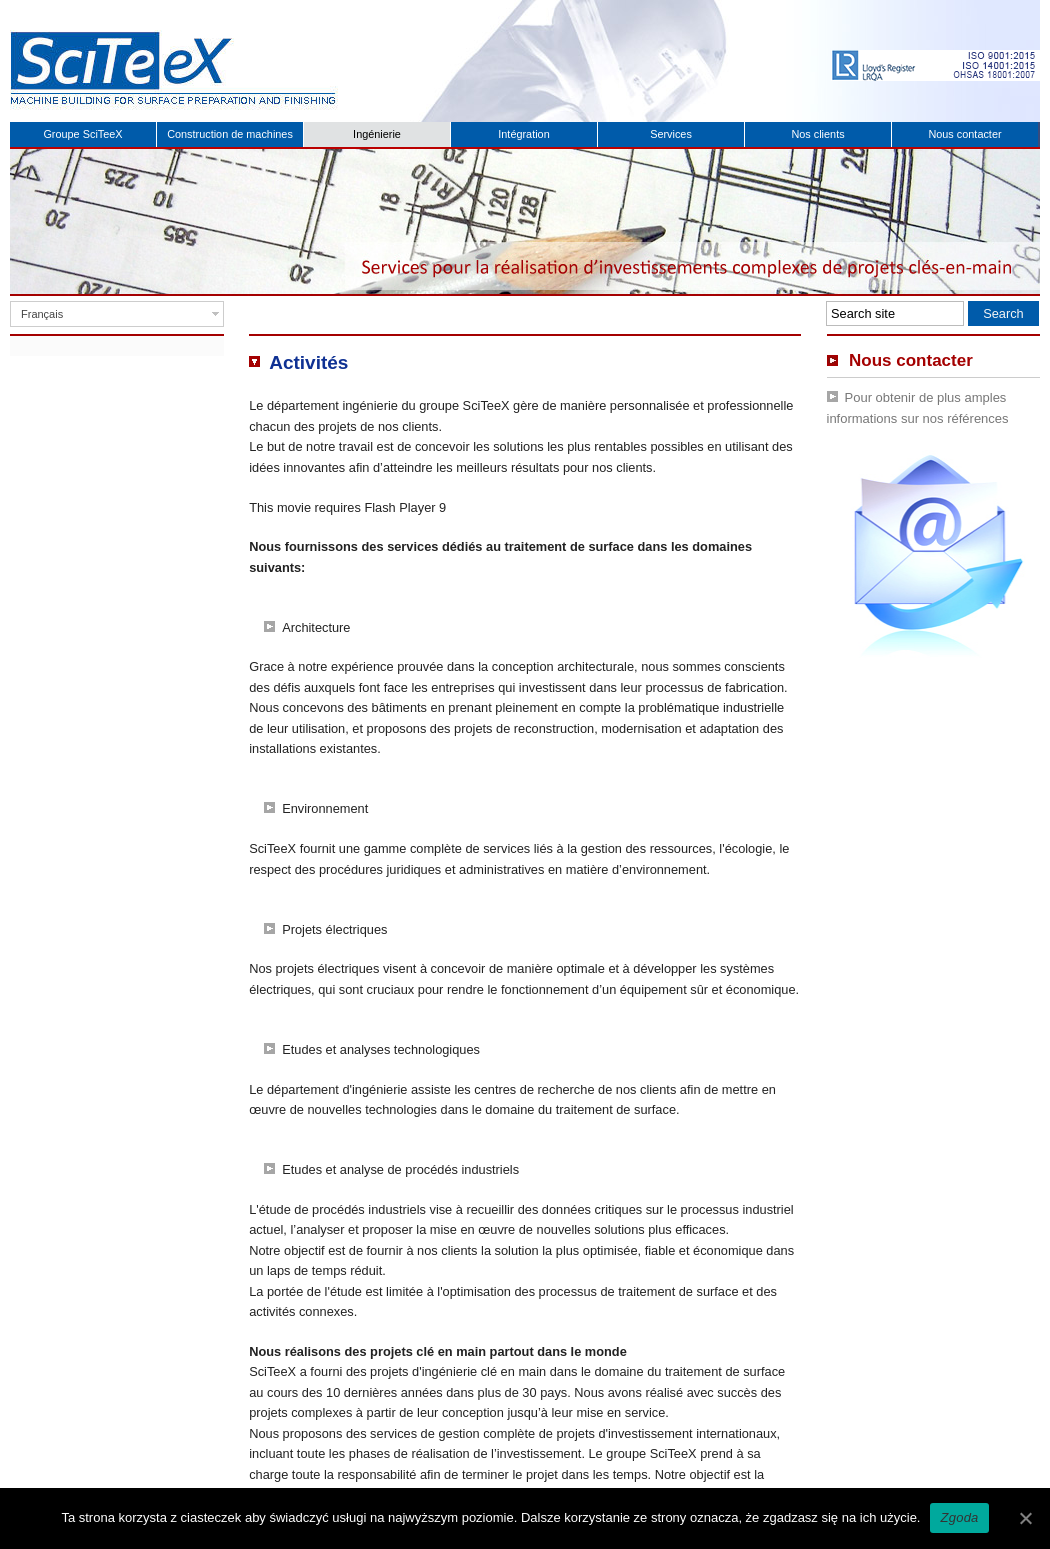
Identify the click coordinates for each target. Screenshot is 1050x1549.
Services (671, 134)
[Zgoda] (1025, 1518)
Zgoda (959, 1517)
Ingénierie (377, 134)
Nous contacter (964, 134)
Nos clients (817, 134)
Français (42, 314)
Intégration (523, 134)
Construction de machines (230, 134)
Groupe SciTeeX (82, 134)
